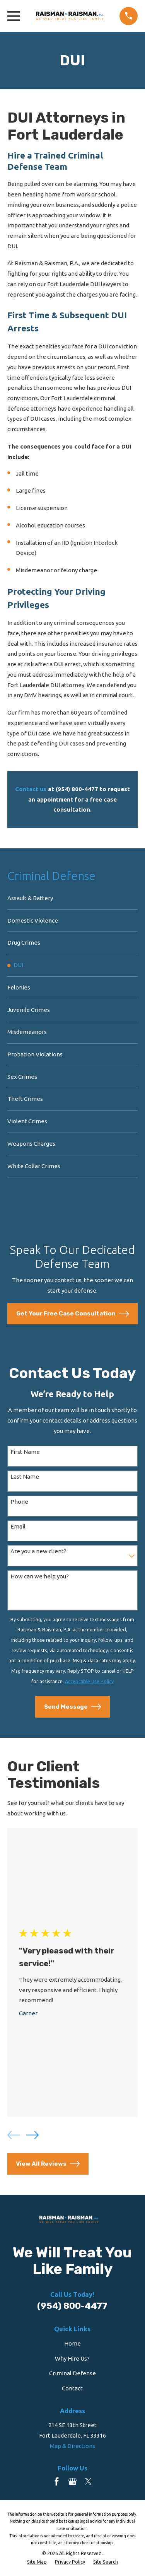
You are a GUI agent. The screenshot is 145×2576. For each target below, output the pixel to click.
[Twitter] (88, 2481)
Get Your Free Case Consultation (72, 1314)
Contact (72, 2388)
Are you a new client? (38, 1551)
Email (18, 1526)
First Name (25, 1451)
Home (72, 2343)
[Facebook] (57, 2481)
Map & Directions (72, 2446)
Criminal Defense (72, 2373)
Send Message (72, 1707)
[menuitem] (72, 898)
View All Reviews (48, 2164)
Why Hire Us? (72, 2358)
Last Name (24, 1476)
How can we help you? (39, 1576)
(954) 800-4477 (72, 2306)
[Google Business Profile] (72, 2481)
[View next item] (32, 2135)
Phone (19, 1501)
